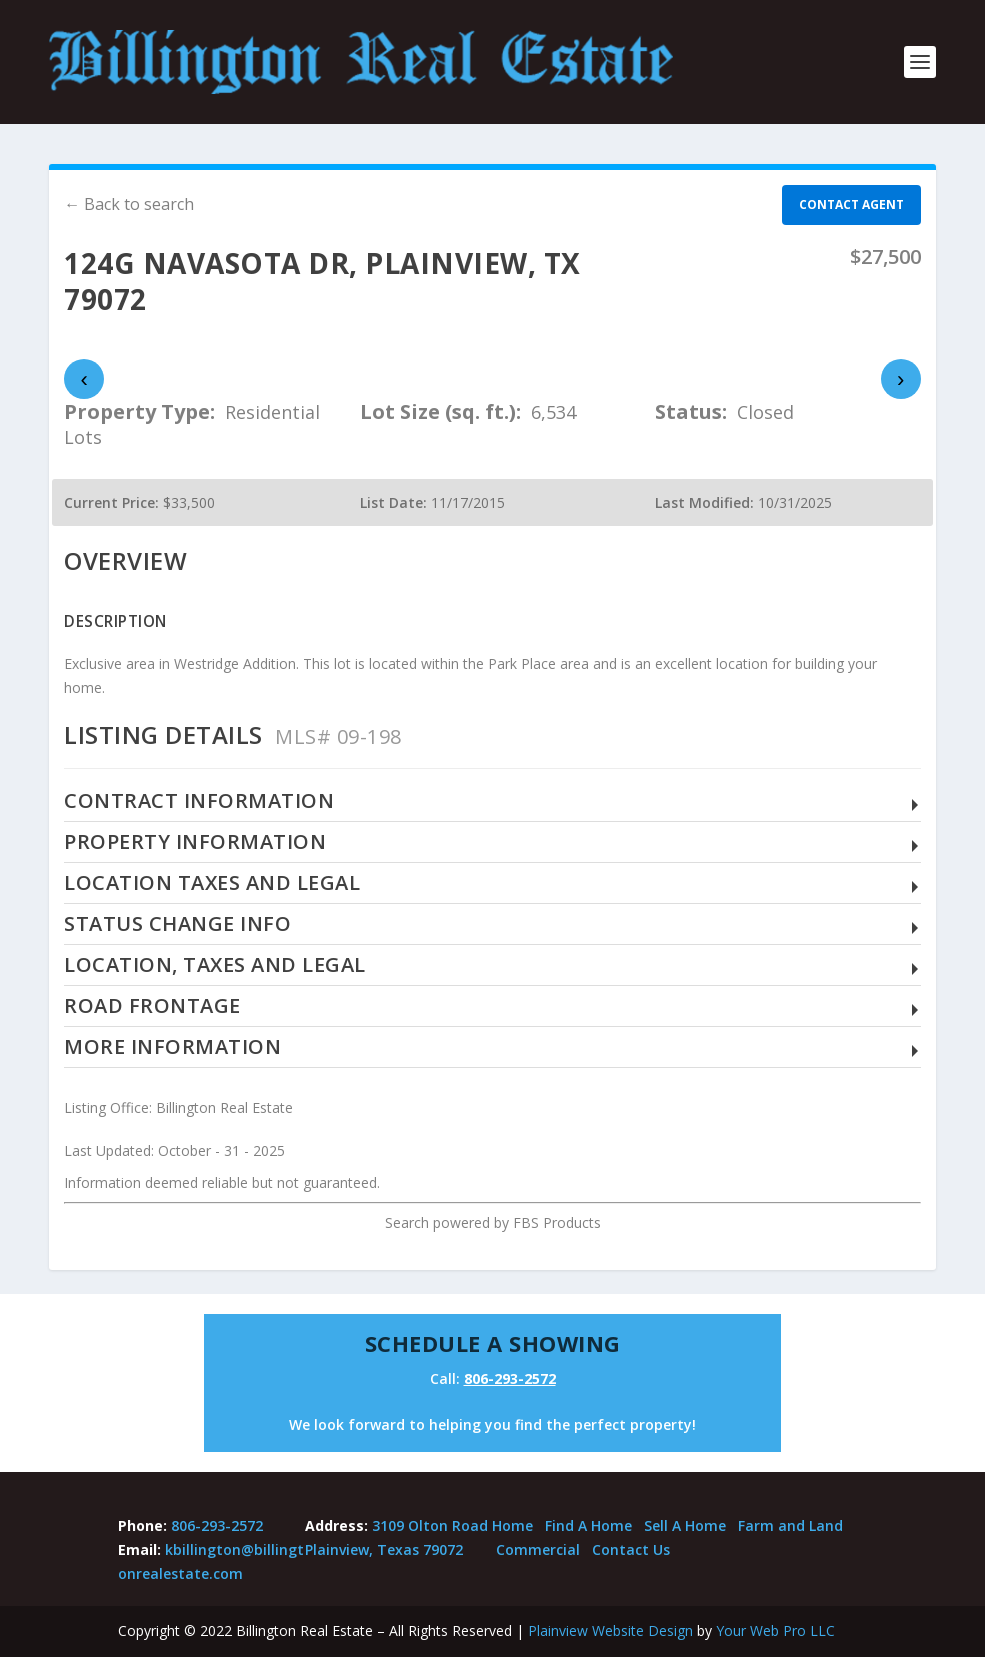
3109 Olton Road (430, 1525)
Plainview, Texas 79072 (384, 1549)
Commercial (538, 1549)
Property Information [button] (195, 842)
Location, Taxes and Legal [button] (215, 965)
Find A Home (588, 1525)
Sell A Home (685, 1525)
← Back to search (129, 204)
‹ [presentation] (84, 379)
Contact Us (631, 1549)
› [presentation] (900, 379)
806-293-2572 (510, 1378)
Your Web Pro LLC (775, 1630)
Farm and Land (790, 1525)
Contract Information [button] (199, 801)
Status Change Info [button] (177, 924)
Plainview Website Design (610, 1630)
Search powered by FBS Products (493, 1222)
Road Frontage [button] (152, 1006)
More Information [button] (172, 1047)
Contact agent (851, 204)
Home (512, 1525)
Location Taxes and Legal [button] (212, 883)
